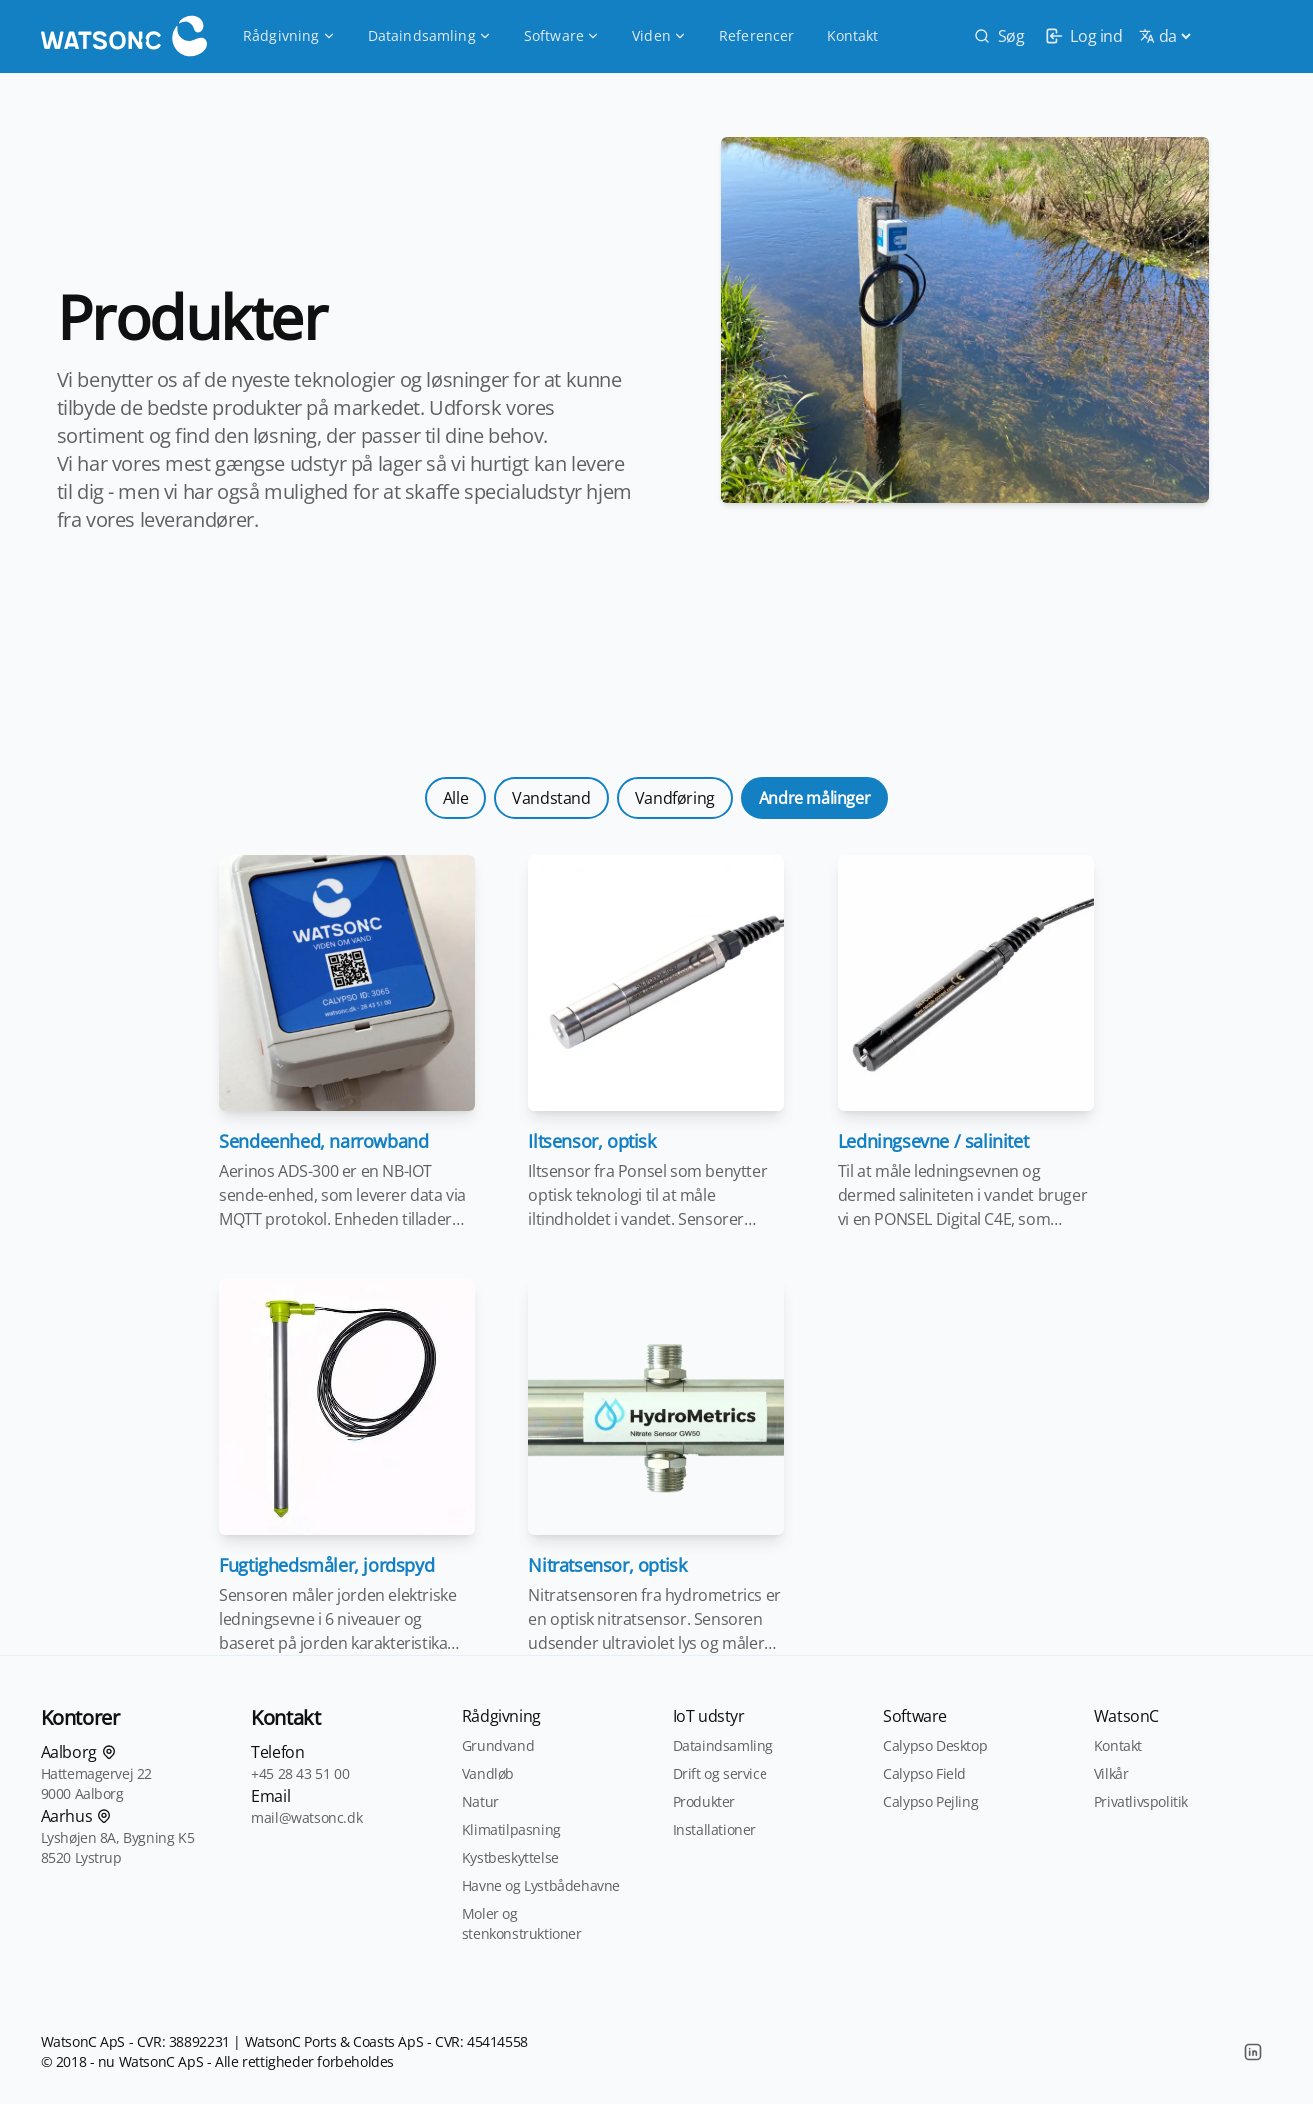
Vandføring (675, 798)
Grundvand (498, 1745)
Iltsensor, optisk (591, 1141)
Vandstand (551, 798)
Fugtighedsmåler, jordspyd (326, 1565)
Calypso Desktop (935, 1745)
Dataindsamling (430, 35)
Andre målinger (814, 798)
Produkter (704, 1801)
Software (562, 35)
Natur (480, 1801)
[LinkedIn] (1253, 2052)
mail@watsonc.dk (306, 1817)
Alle (455, 798)
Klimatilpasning (511, 1829)
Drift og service (720, 1773)
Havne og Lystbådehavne (541, 1885)
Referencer (757, 35)
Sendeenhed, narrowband (323, 1141)
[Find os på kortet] (109, 1752)
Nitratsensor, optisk (607, 1565)
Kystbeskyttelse (510, 1857)
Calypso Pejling (930, 1801)
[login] (1081, 36)
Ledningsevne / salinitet (933, 1141)
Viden (659, 35)
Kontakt (853, 35)
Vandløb (488, 1773)
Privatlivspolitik (1141, 1801)
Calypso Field (924, 1773)
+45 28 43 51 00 (300, 1773)
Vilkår (1111, 1773)
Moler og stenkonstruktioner (522, 1923)
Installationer (714, 1829)
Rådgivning (289, 35)
